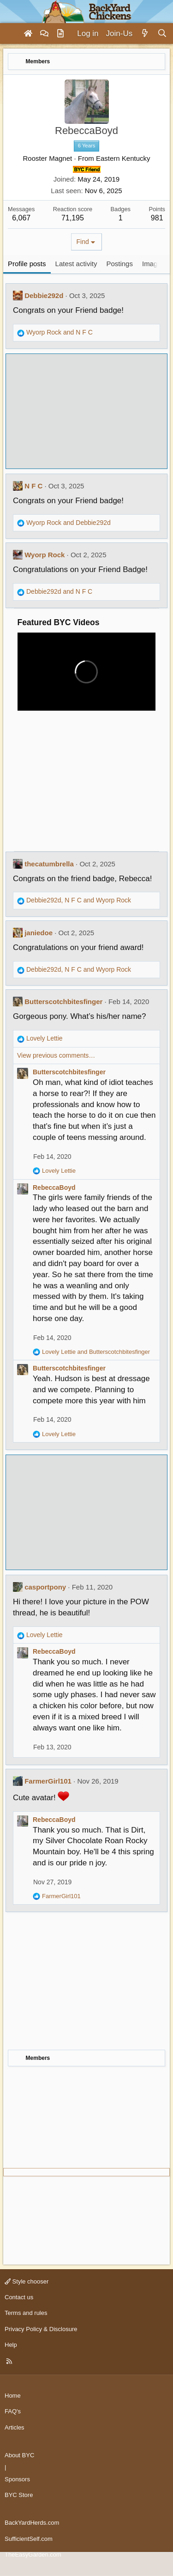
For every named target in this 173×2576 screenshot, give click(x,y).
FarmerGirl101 (48, 1781)
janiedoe (38, 933)
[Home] (28, 33)
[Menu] (11, 33)
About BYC (19, 2455)
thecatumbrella (49, 864)
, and (78, 900)
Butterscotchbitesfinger (63, 1001)
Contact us (19, 2297)
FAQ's (13, 2411)
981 (157, 218)
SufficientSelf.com (29, 2538)
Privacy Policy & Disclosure (41, 2329)
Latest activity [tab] (76, 264)
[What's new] (144, 34)
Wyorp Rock (44, 555)
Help (11, 2344)
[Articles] (60, 33)
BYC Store (19, 2494)
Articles (14, 2427)
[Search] (162, 34)
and (59, 332)
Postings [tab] (119, 264)
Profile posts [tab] (27, 264)
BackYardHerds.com (32, 2522)
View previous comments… (56, 1055)
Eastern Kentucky (123, 158)
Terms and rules (26, 2312)
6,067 (21, 218)
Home (13, 2395)
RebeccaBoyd (54, 1187)
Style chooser (26, 2281)
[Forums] (44, 33)
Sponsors (17, 2479)
